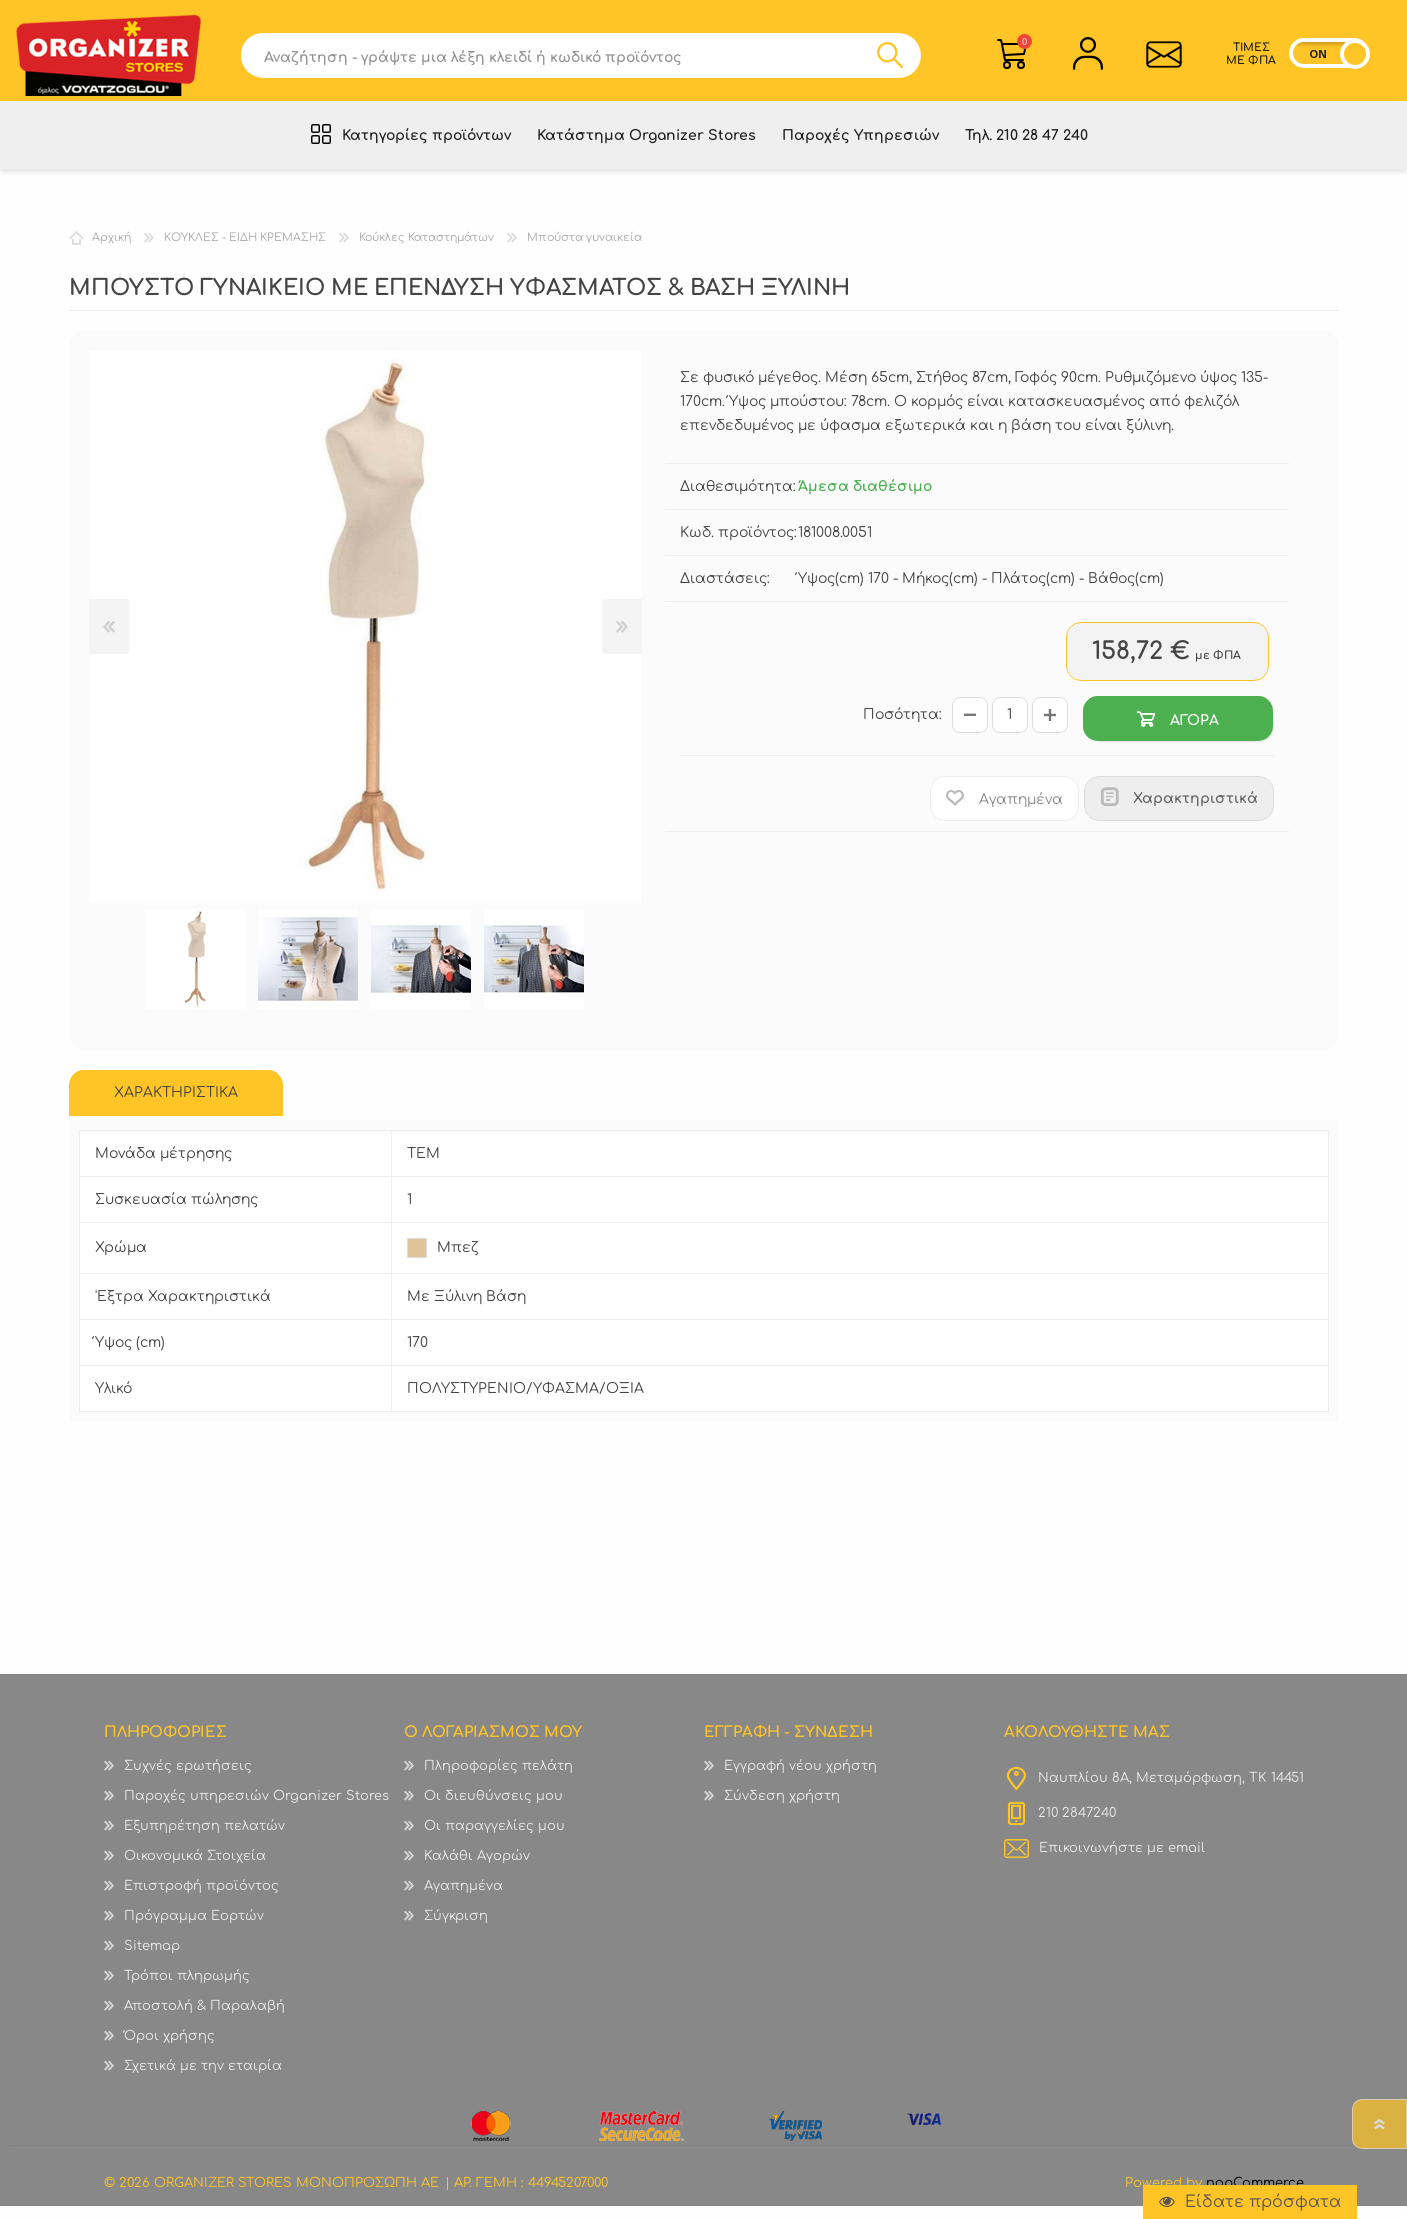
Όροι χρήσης (169, 2049)
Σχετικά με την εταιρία (203, 2079)
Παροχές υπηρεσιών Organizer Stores (256, 1809)
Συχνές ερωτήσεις (188, 1779)
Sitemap (152, 1959)
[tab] (176, 1106)
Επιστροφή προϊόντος (201, 1899)
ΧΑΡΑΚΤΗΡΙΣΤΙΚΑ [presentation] (176, 1105)
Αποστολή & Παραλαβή (204, 2019)
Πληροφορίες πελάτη (498, 1779)
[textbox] (558, 58)
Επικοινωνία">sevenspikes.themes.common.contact (1163, 57)
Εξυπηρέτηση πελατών (204, 1839)
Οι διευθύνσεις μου (493, 1809)
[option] (195, 971)
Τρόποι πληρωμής (187, 1989)
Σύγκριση (456, 1929)
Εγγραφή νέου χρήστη (800, 1779)
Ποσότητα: (902, 728)
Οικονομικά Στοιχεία (195, 1869)
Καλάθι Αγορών (1024, 44)
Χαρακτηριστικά (1195, 811)
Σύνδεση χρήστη (782, 1809)
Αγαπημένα (463, 1899)
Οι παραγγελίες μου (494, 1839)
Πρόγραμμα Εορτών (194, 1929)
